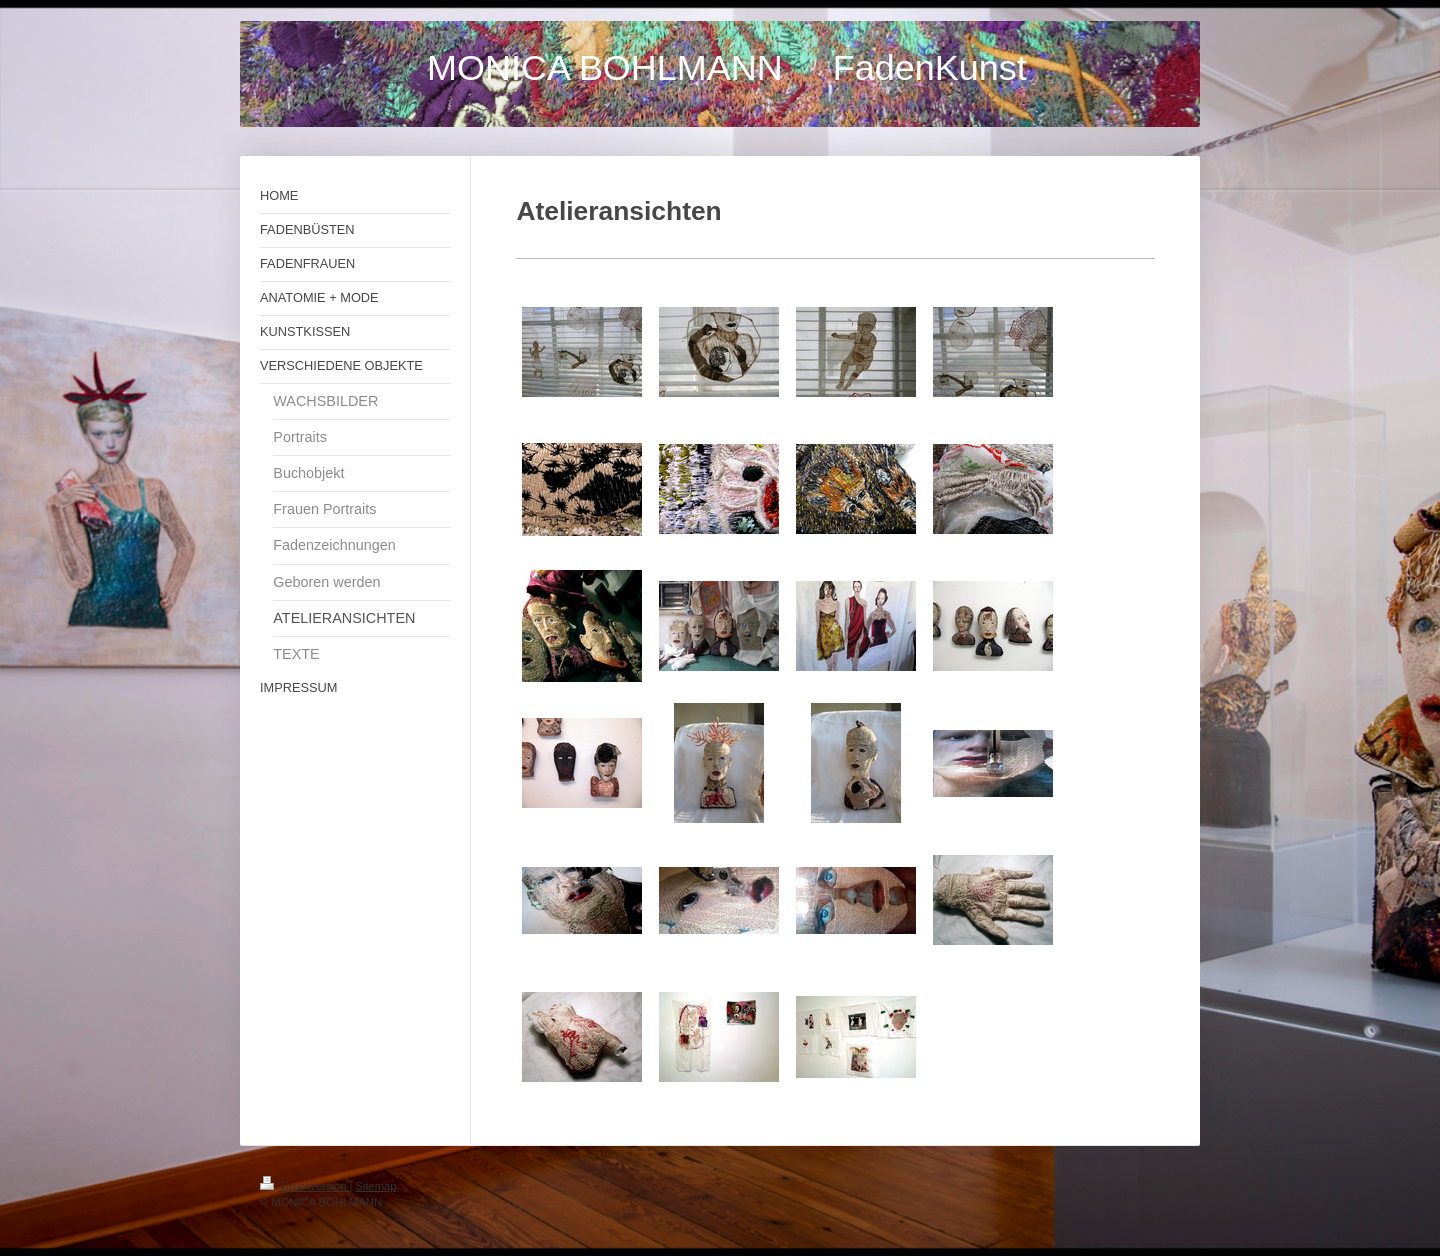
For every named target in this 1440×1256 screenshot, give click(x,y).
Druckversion (305, 1186)
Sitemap (376, 1186)
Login (1166, 1183)
